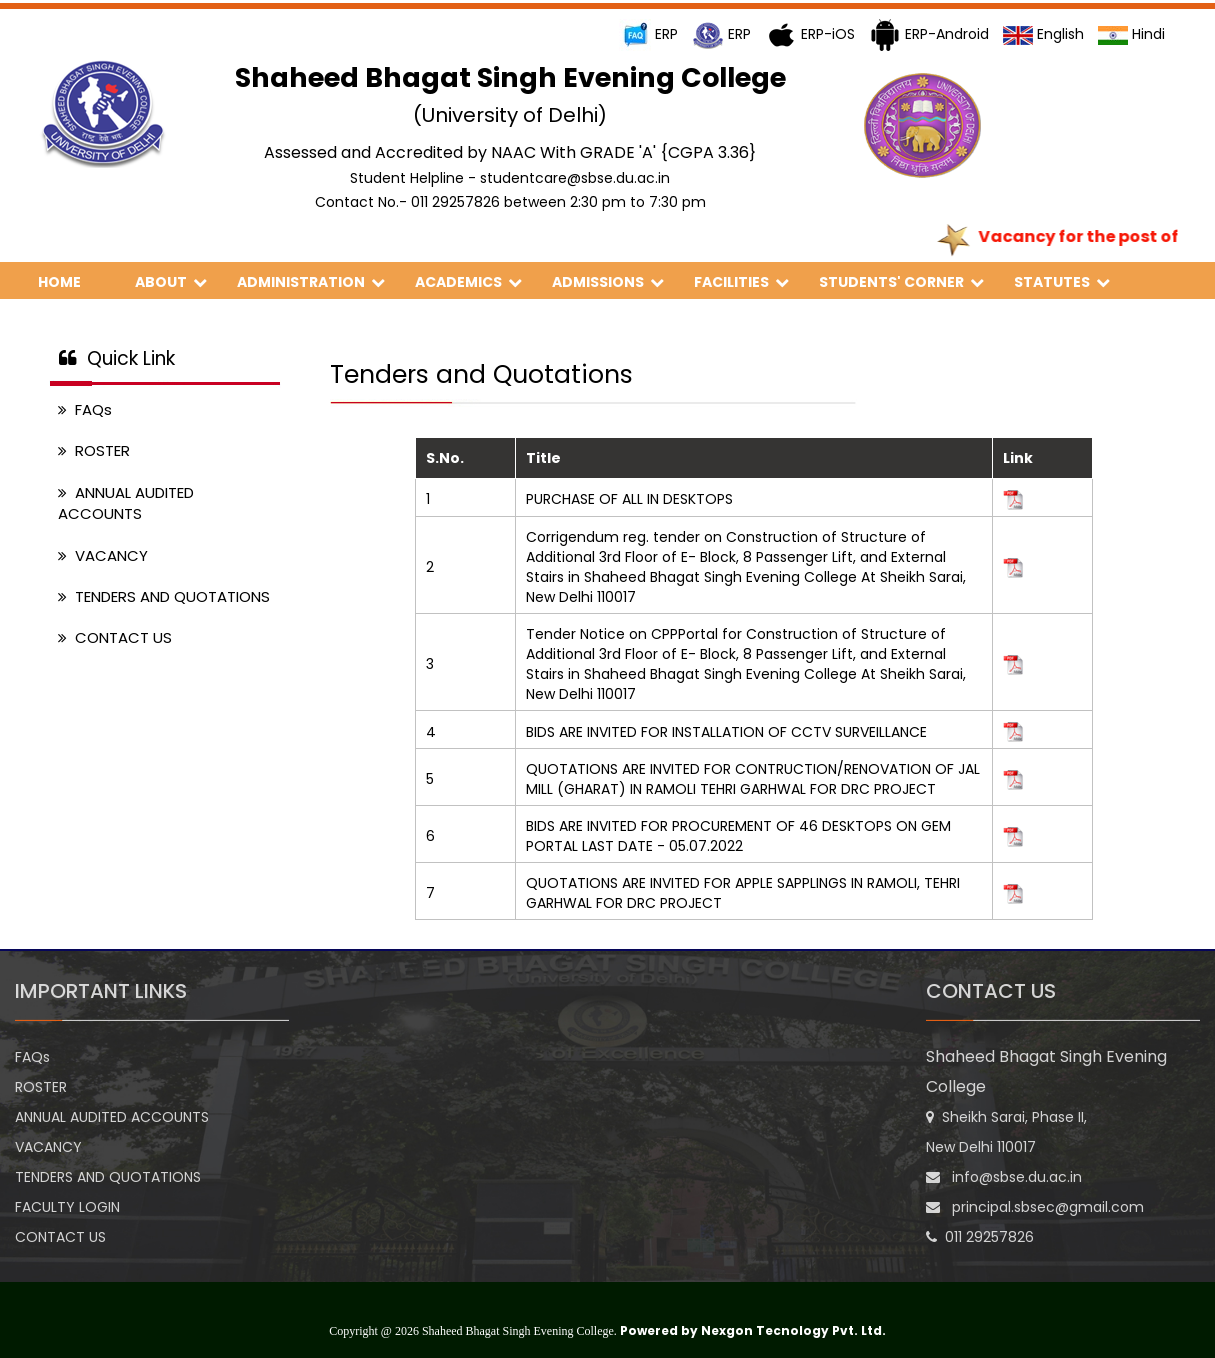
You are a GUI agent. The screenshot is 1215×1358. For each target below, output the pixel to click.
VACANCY (103, 555)
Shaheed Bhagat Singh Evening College (1046, 1071)
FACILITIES (741, 282)
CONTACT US (115, 637)
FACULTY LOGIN (67, 1207)
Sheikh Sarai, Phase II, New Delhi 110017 (1006, 1132)
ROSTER (94, 450)
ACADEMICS (468, 282)
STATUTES (1062, 282)
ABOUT (171, 282)
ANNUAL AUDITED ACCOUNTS (126, 503)
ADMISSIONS (608, 282)
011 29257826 (980, 1237)
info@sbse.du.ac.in (1004, 1177)
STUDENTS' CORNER (901, 282)
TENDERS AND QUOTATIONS (164, 596)
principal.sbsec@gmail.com (1035, 1207)
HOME (71, 282)
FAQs (85, 409)
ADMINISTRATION (311, 282)
